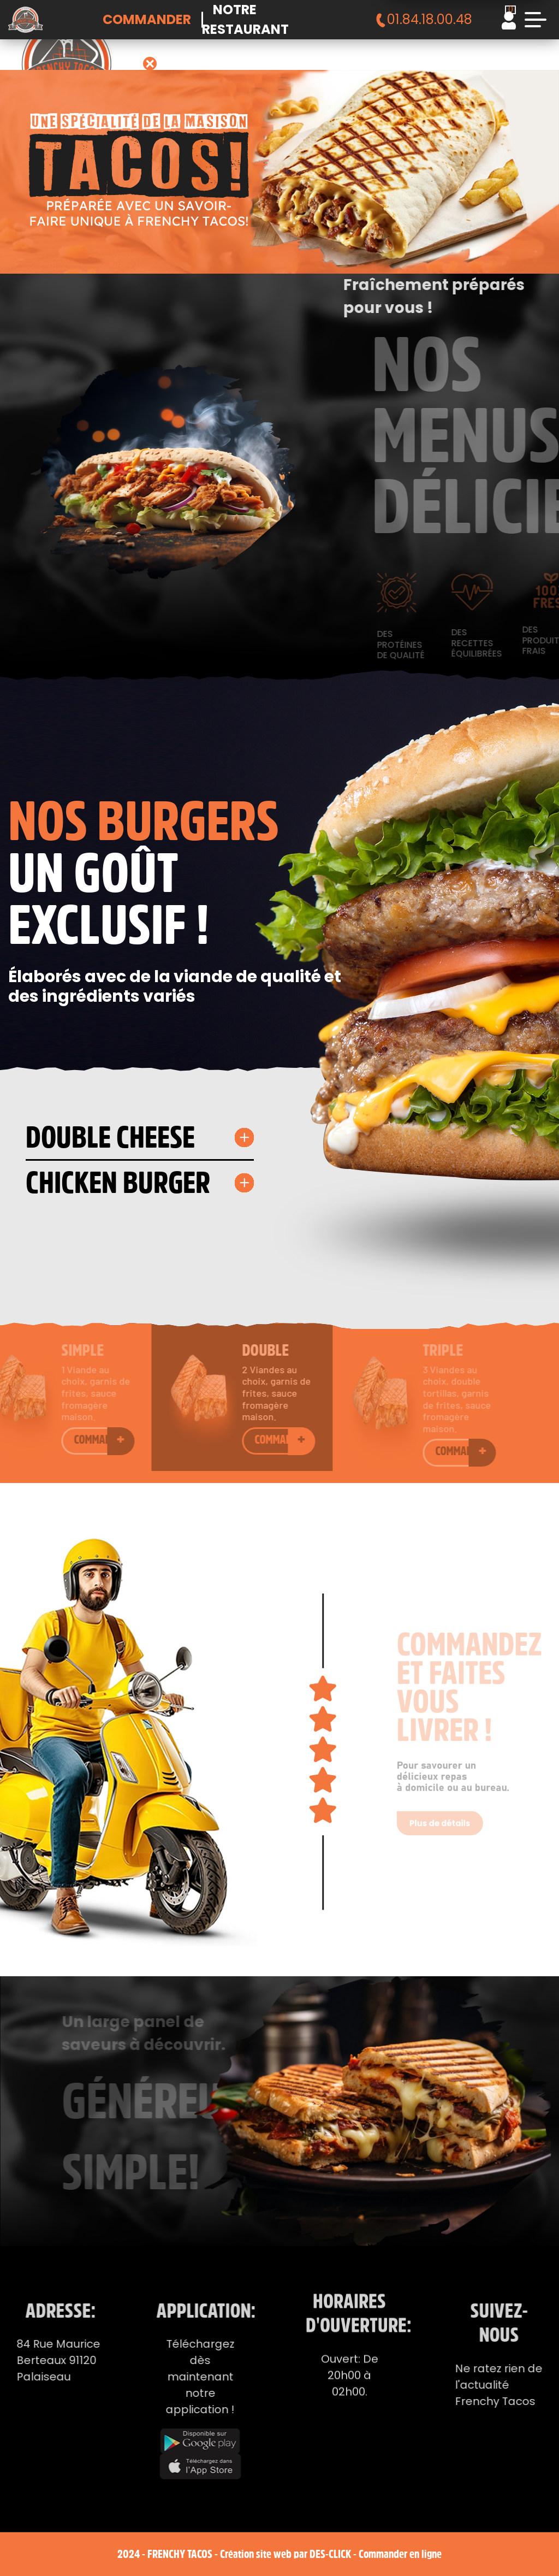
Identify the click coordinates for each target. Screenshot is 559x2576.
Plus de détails (441, 1811)
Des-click (330, 2554)
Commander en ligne (400, 2554)
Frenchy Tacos (179, 2554)
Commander (147, 19)
